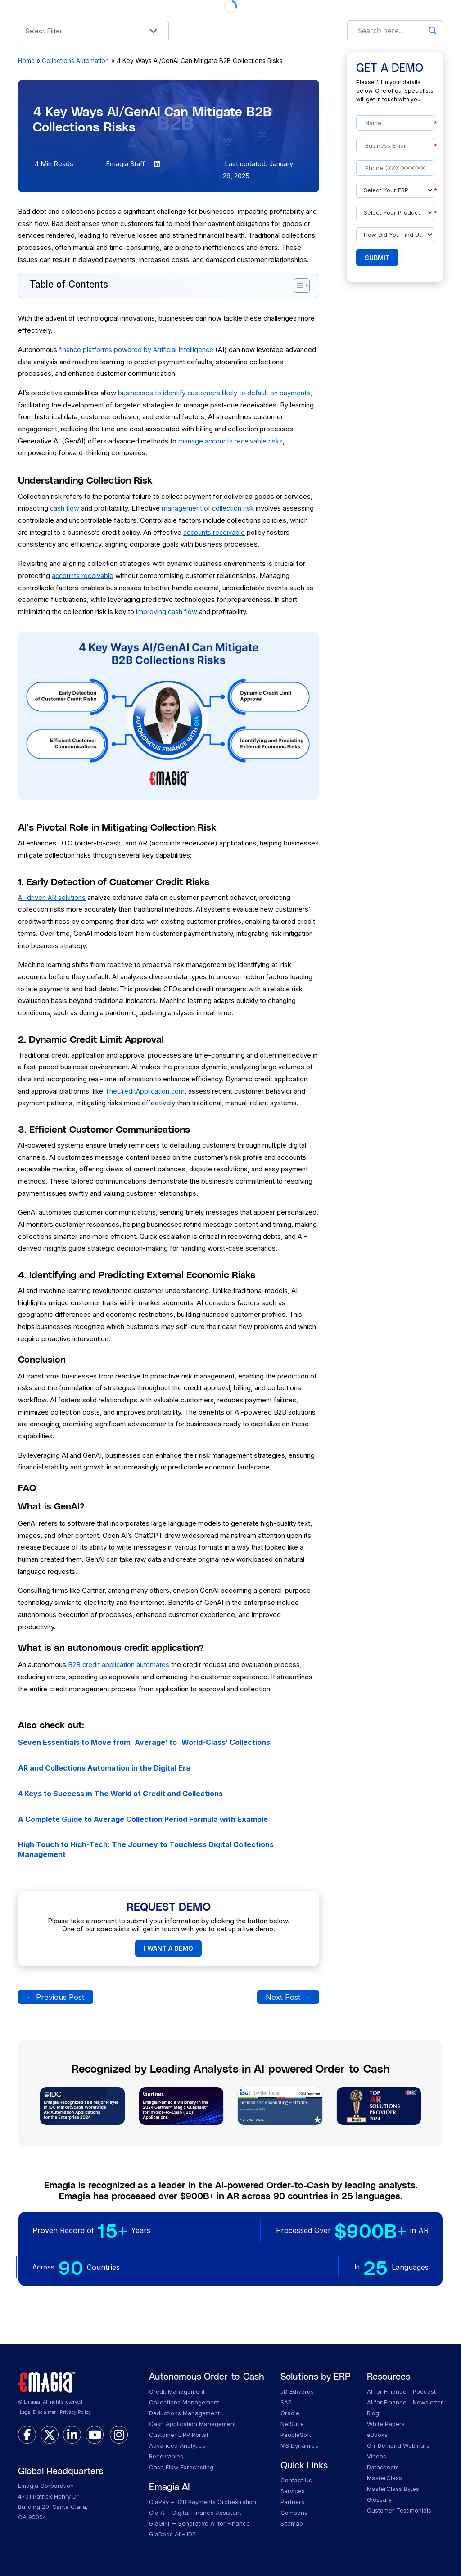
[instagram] (119, 2436)
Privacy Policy (75, 2413)
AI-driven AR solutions (52, 897)
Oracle (289, 2413)
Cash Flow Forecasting (181, 2467)
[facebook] (27, 2436)
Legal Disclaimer (38, 2413)
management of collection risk (209, 508)
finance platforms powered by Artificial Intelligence (138, 349)
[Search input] (391, 30)
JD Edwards (297, 2391)
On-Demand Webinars (398, 2445)
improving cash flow (167, 611)
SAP (286, 2402)
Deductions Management (184, 2413)
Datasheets (383, 2467)
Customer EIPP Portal (178, 2435)
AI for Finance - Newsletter (405, 2402)
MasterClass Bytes (393, 2489)
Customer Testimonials (399, 2510)
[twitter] (50, 2436)
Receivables (166, 2456)
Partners (292, 2502)
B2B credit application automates (119, 1664)
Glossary (379, 2500)
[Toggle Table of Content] (297, 285)
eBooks (377, 2435)
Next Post (287, 1997)
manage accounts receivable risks (231, 441)
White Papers (386, 2424)
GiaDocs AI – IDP (172, 2534)
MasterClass (384, 2478)
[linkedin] (72, 2436)
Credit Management (177, 2391)
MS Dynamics (299, 2445)
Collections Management (184, 2402)
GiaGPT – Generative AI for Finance (199, 2523)
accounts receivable (214, 532)
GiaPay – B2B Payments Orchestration (202, 2502)
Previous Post (56, 1997)
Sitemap (291, 2523)
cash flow (65, 508)
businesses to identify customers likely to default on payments (215, 393)
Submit (377, 258)
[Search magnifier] (432, 30)
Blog (373, 2413)
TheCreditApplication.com (145, 1091)
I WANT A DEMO (168, 1949)
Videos (376, 2456)
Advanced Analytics (177, 2445)
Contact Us (296, 2480)
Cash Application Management (192, 2424)
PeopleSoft (295, 2435)
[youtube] (95, 2436)
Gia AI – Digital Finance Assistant (195, 2513)
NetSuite (292, 2424)
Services (292, 2491)
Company (293, 2513)
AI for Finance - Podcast (401, 2391)
